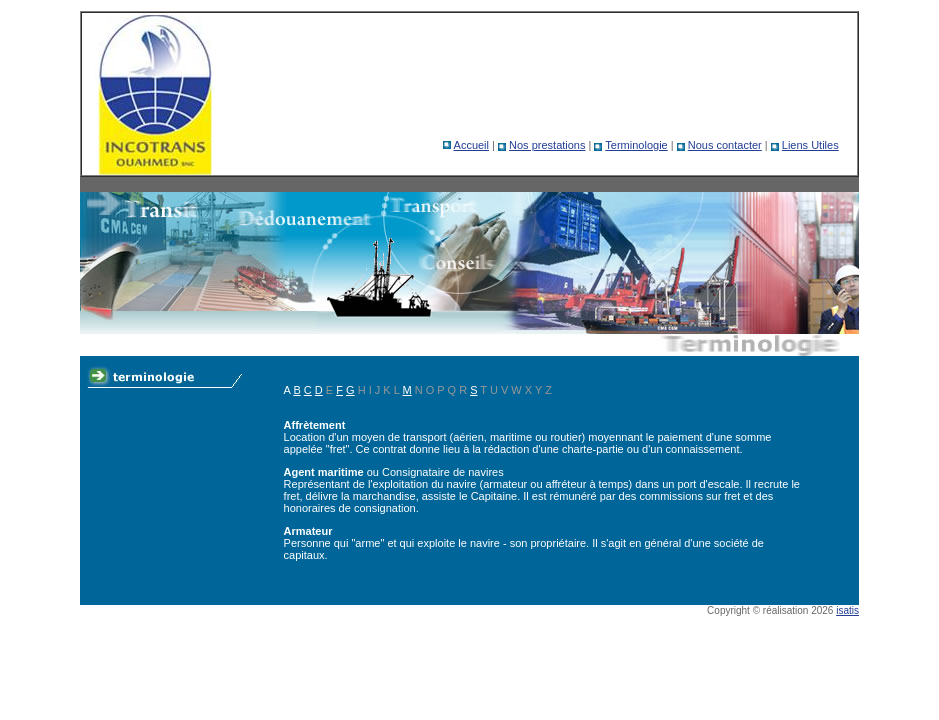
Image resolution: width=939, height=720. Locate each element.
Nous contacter (725, 145)
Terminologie (636, 145)
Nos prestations (547, 145)
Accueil (471, 145)
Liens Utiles (810, 145)
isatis (847, 610)
